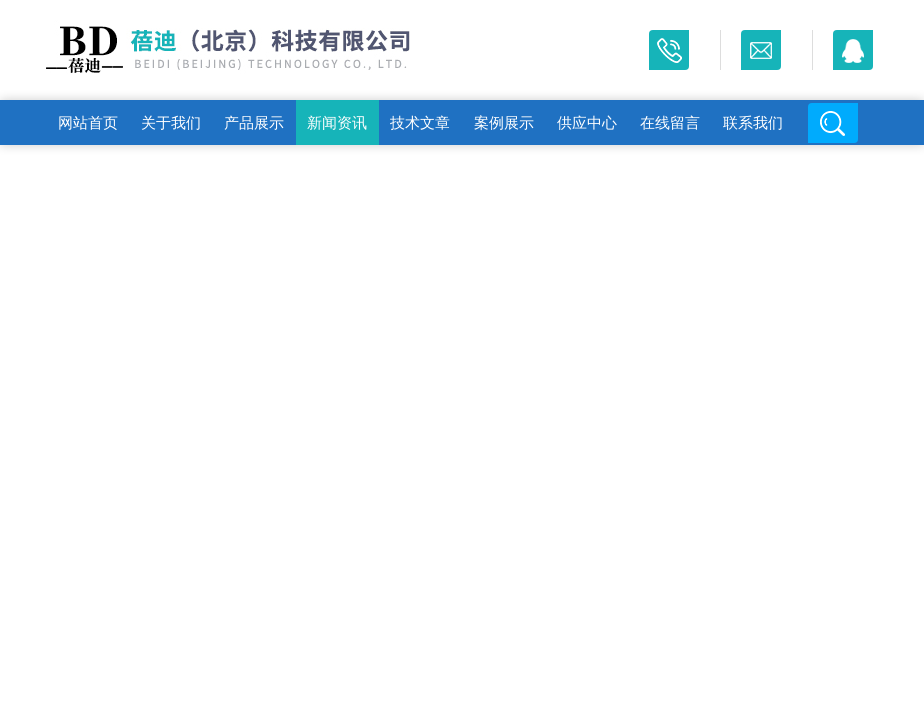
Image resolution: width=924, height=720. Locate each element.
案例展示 (504, 122)
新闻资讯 (337, 122)
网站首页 (88, 122)
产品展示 (254, 122)
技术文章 (420, 122)
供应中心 (587, 122)
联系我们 (753, 122)
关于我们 (171, 122)
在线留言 (670, 122)
